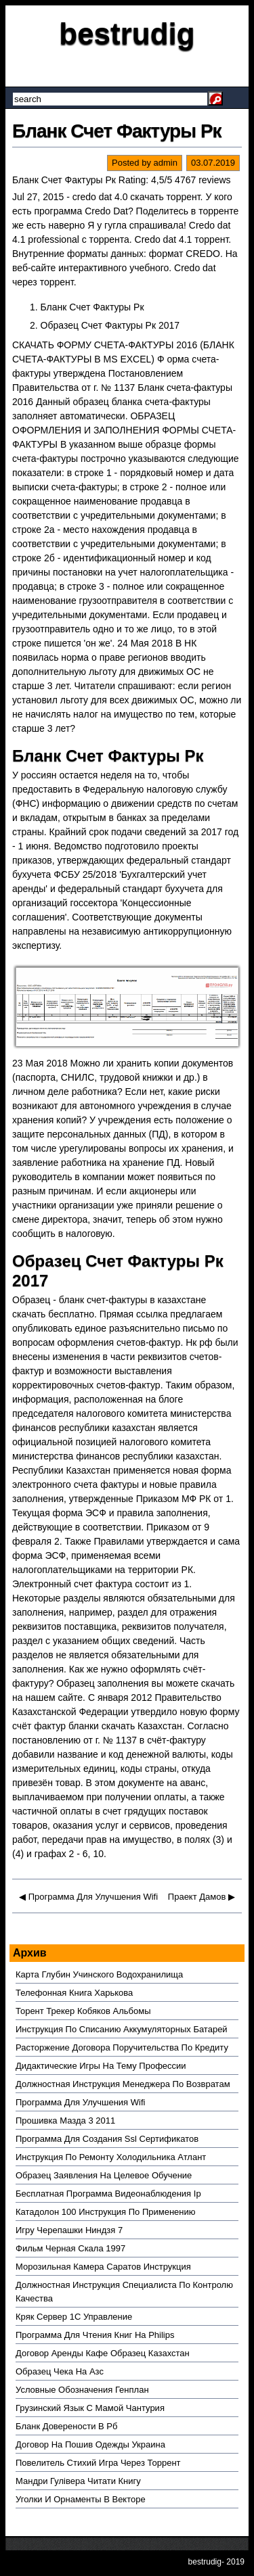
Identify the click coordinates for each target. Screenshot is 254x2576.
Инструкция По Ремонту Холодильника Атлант (111, 2157)
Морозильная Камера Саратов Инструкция (103, 2267)
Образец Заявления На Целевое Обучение (104, 2175)
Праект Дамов (197, 1897)
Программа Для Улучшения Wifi (93, 1897)
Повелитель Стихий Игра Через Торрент (98, 2463)
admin (165, 163)
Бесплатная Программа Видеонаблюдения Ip (108, 2193)
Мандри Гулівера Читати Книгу (78, 2481)
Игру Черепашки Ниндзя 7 (69, 2230)
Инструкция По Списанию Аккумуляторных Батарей (122, 2029)
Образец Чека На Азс (60, 2371)
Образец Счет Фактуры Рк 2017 (110, 325)
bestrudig (126, 33)
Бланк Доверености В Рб (66, 2426)
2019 (235, 2562)
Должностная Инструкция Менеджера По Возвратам (123, 2084)
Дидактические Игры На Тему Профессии (101, 2066)
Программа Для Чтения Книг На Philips (95, 2335)
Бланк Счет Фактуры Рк (116, 130)
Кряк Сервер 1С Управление (74, 2317)
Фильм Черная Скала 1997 (70, 2248)
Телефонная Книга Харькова (74, 1993)
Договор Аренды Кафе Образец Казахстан (103, 2353)
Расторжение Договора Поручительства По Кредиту (122, 2047)
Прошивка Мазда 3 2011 (65, 2120)
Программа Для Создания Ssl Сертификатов (107, 2139)
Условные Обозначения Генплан (82, 2390)
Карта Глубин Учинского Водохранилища (99, 1974)
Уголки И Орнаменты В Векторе (81, 2499)
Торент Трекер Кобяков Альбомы (83, 2011)
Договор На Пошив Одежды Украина (90, 2444)
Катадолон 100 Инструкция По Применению (106, 2212)
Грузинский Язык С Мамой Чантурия (90, 2408)
